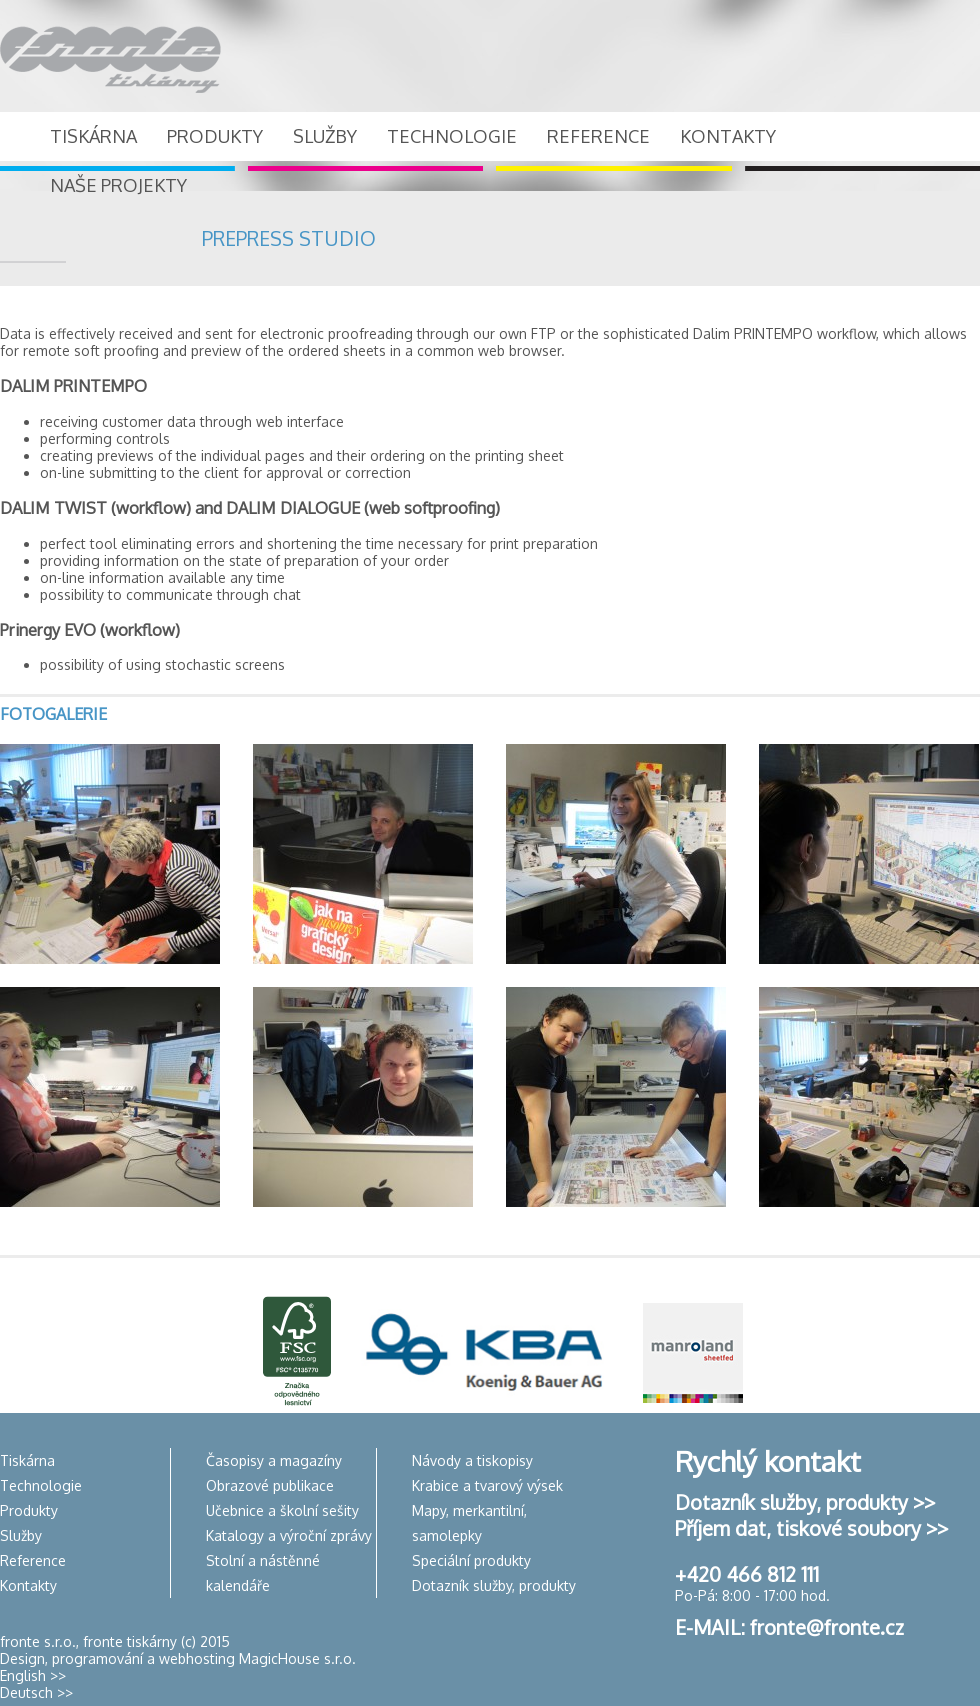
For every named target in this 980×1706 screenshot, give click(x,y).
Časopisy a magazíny (274, 1460)
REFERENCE (598, 136)
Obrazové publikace (270, 1485)
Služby (21, 1535)
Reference (33, 1560)
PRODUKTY (215, 136)
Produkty (29, 1510)
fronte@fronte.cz (827, 1627)
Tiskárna (27, 1460)
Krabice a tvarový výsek (487, 1485)
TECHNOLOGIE (452, 136)
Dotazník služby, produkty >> (805, 1502)
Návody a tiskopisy (472, 1460)
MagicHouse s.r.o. (297, 1658)
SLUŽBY (325, 136)
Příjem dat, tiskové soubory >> (811, 1528)
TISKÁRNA (93, 136)
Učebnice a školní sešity (282, 1510)
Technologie (41, 1485)
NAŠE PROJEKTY (118, 185)
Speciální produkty (471, 1560)
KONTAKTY (728, 136)
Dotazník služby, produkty (494, 1585)
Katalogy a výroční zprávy (289, 1535)
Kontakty (28, 1585)
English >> (33, 1675)
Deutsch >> (36, 1692)
